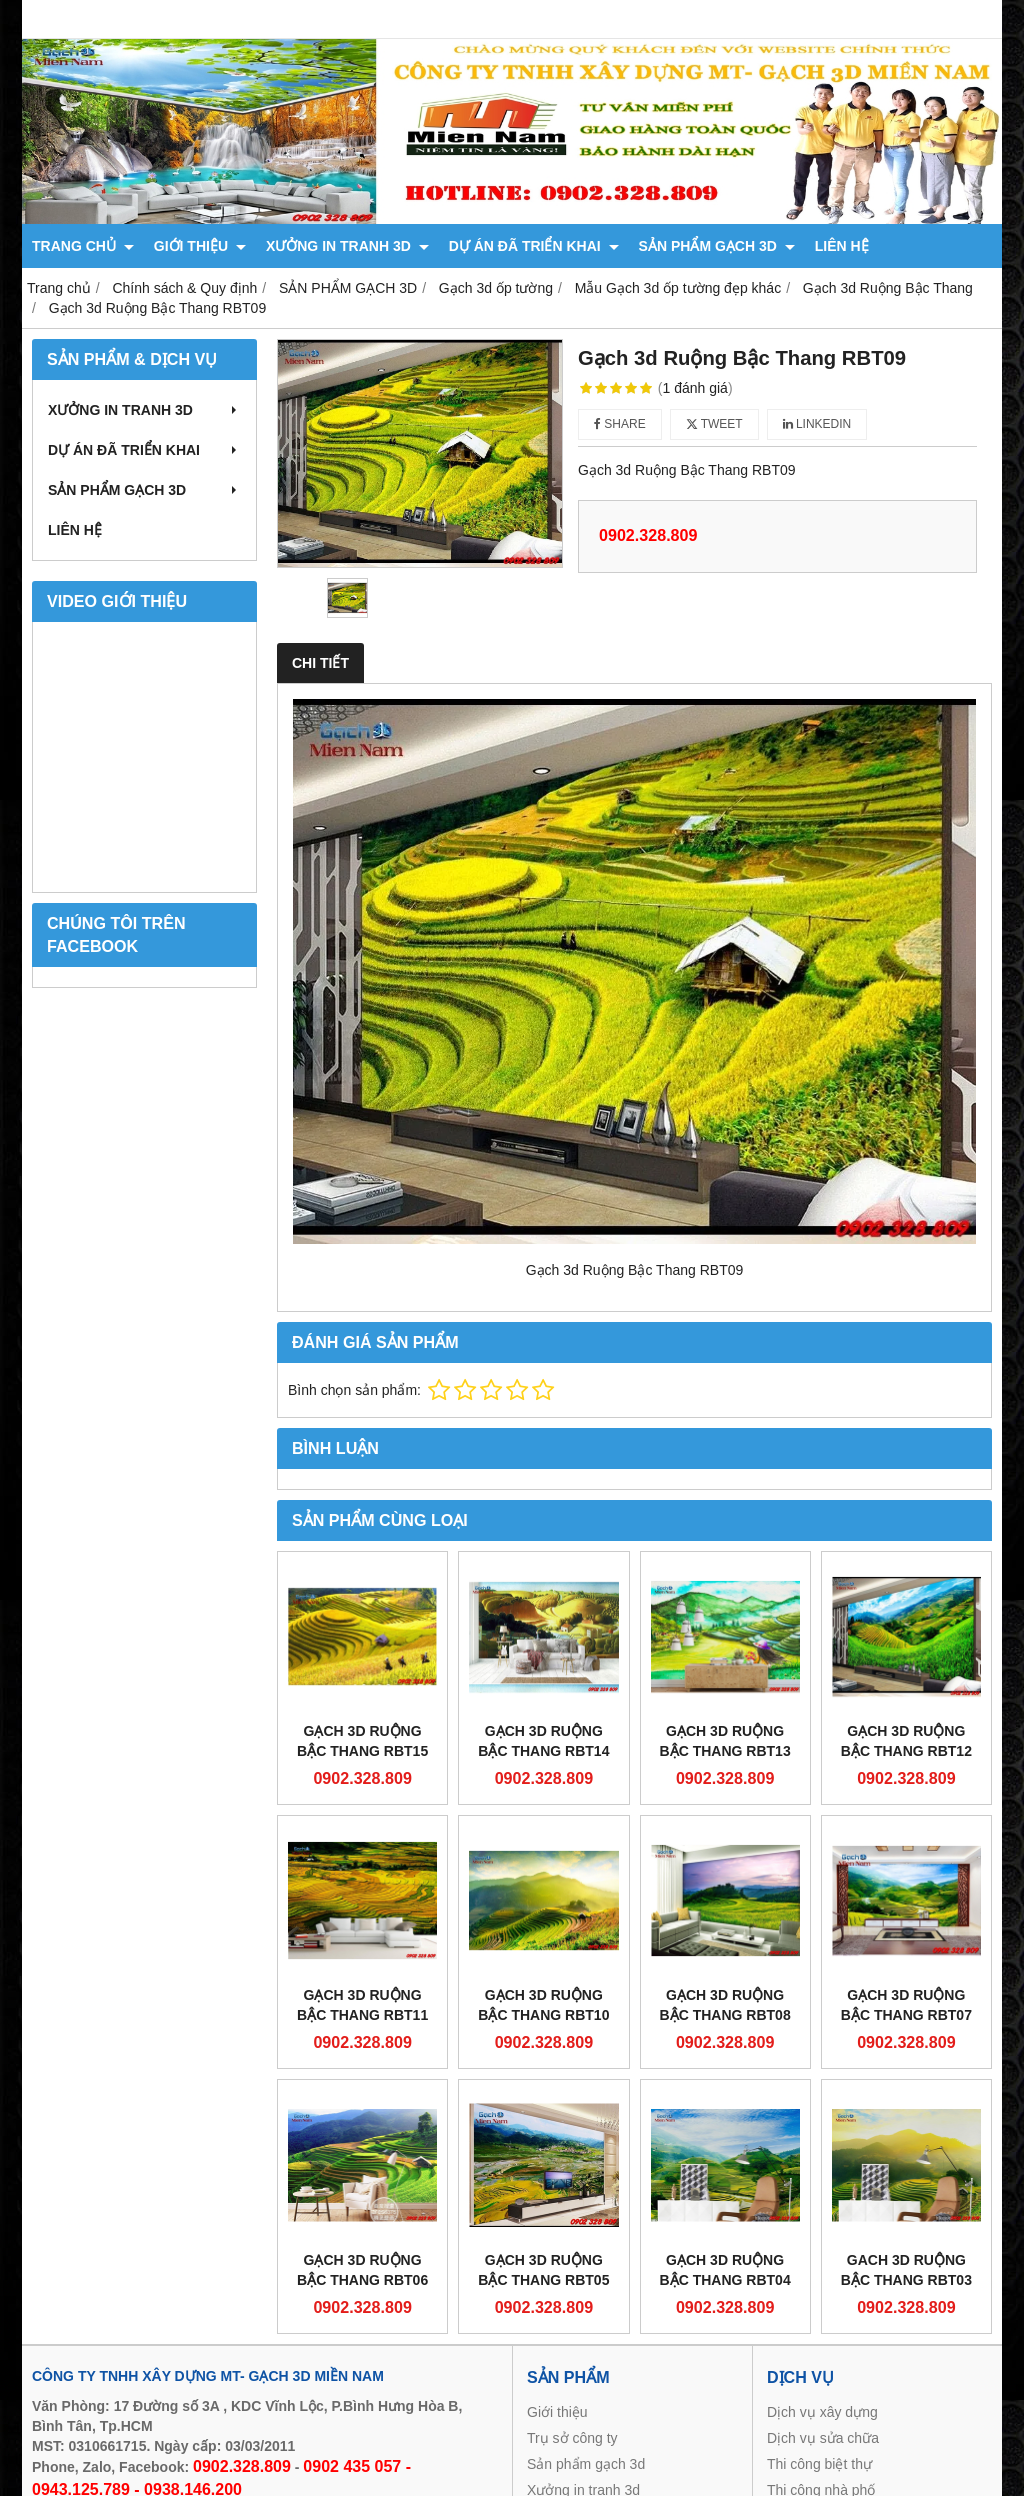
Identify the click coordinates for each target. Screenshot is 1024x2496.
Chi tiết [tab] (320, 663)
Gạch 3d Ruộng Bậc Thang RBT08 (725, 2005)
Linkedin (817, 424)
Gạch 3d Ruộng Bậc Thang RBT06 (362, 2270)
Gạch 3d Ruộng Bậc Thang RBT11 (362, 2005)
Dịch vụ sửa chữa (823, 2438)
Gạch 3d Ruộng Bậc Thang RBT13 (725, 1741)
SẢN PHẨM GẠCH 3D (717, 246)
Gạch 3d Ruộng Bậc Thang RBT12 (906, 1741)
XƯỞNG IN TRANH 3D (347, 246)
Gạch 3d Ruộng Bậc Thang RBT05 (543, 2270)
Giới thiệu (557, 2412)
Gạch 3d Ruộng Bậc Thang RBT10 (543, 2005)
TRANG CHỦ (83, 246)
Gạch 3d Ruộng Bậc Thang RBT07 (906, 2005)
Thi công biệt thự (819, 2464)
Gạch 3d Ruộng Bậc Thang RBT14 (543, 1741)
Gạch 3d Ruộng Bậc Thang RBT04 (725, 2270)
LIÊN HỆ (842, 246)
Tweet (714, 424)
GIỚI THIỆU (200, 246)
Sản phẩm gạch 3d (586, 2464)
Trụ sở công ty (572, 2438)
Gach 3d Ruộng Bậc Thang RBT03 (906, 2270)
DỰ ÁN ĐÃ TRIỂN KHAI (534, 246)
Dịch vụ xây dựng (822, 2412)
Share (620, 424)
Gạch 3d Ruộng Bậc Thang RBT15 (362, 1741)
